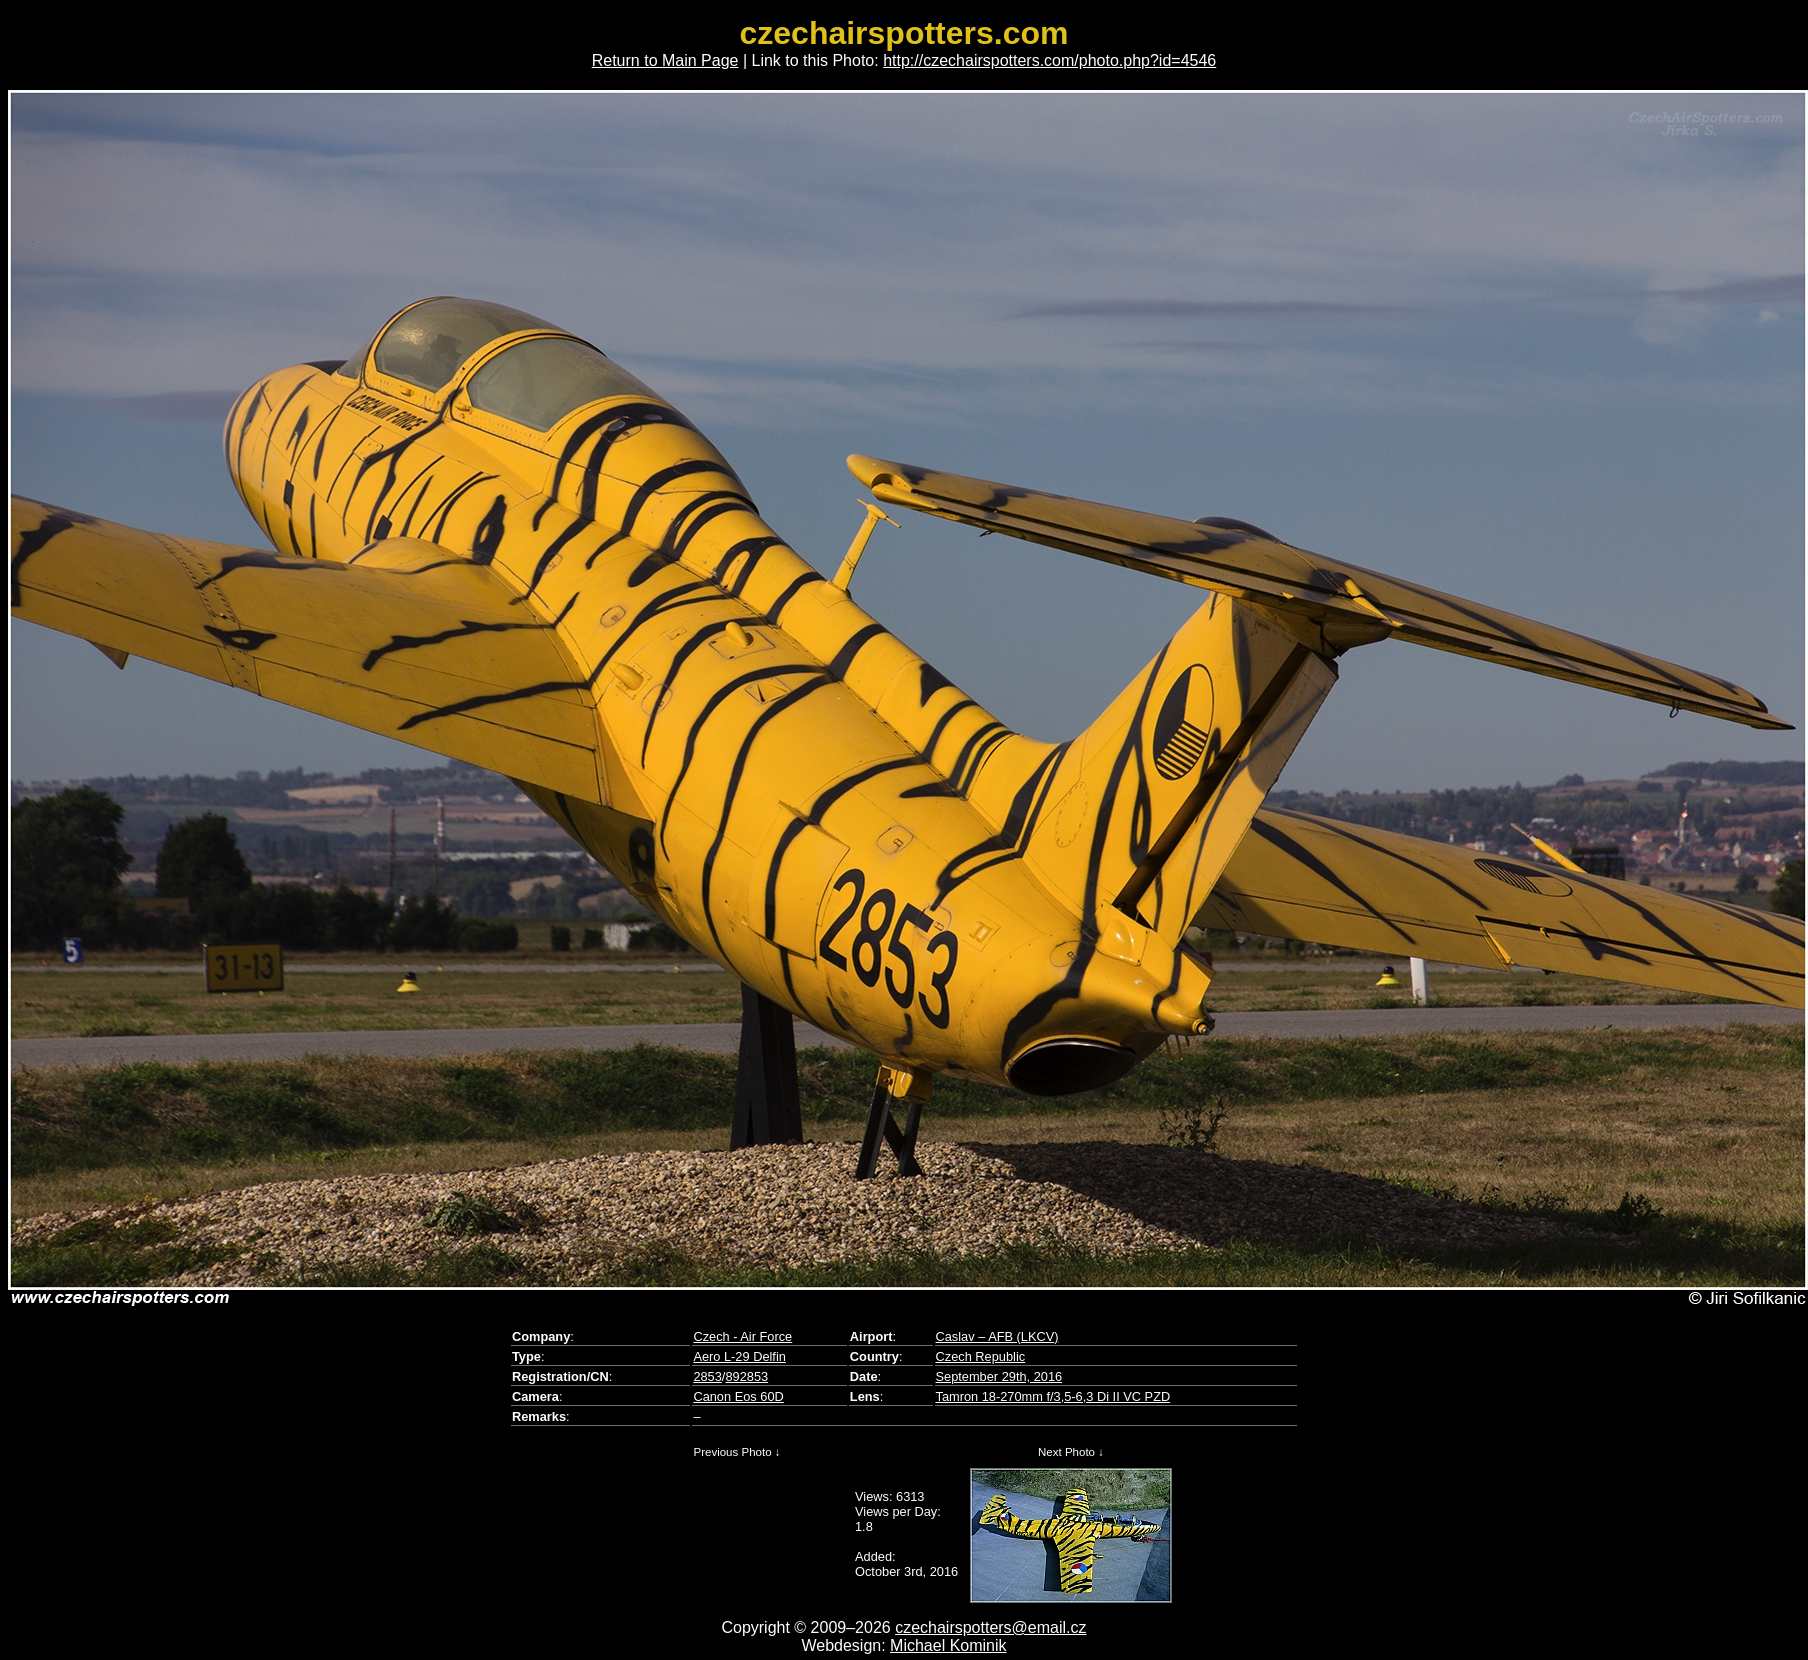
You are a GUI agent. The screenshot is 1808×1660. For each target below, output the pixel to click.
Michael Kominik (948, 1645)
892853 (746, 1376)
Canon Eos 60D (738, 1396)
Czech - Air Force (742, 1336)
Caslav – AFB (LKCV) (997, 1336)
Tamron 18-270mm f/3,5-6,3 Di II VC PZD (1053, 1396)
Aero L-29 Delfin (739, 1356)
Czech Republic (981, 1356)
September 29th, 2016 (999, 1376)
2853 (707, 1376)
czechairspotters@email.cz (990, 1627)
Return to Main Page (665, 60)
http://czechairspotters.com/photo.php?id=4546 (1049, 60)
